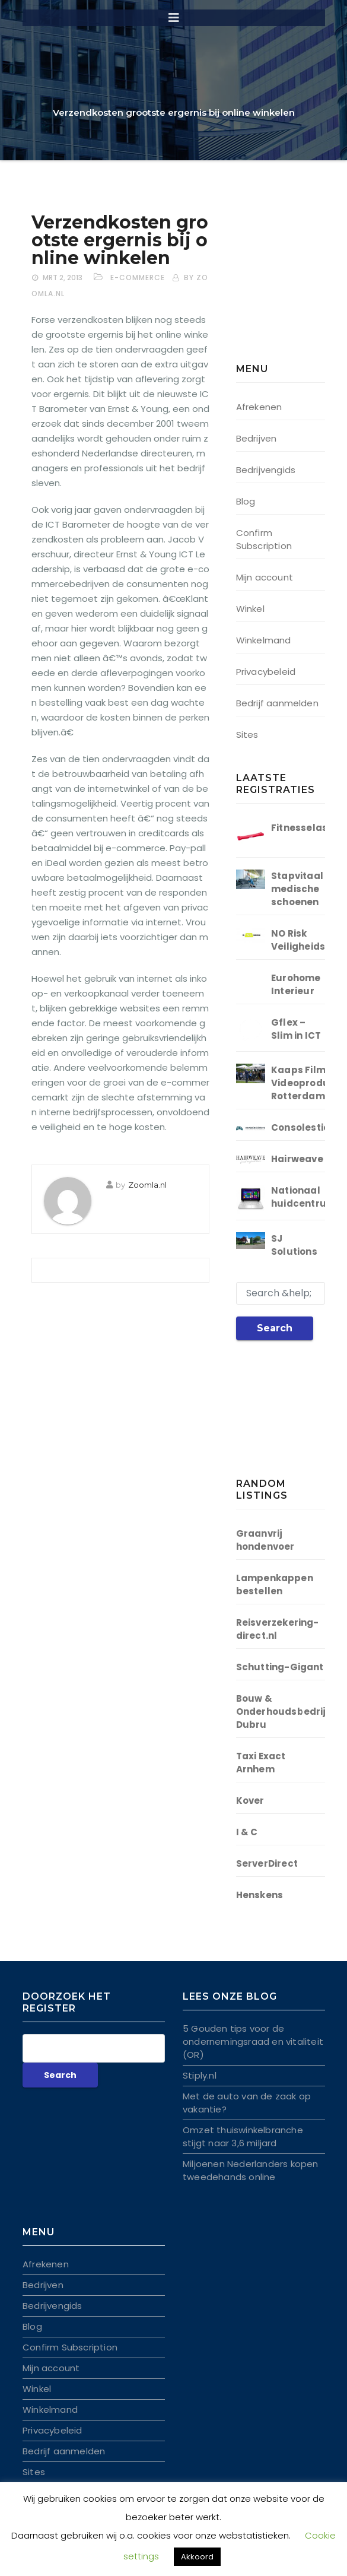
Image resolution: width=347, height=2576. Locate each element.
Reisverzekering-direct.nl (277, 1629)
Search (274, 1328)
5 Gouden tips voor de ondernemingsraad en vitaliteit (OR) (253, 2041)
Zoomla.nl (147, 1184)
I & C (247, 1832)
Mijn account (264, 577)
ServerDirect (267, 1863)
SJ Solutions (294, 1245)
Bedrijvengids (266, 470)
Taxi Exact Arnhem (261, 1762)
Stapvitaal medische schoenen (297, 889)
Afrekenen (259, 407)
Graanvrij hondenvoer (265, 1540)
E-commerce (137, 277)
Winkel (250, 608)
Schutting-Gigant (280, 1667)
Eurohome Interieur (296, 984)
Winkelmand (263, 640)
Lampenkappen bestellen (274, 1584)
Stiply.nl (200, 2075)
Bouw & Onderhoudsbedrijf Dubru (283, 1711)
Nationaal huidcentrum (303, 1197)
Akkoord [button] (197, 2556)
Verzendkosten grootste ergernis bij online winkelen (119, 240)
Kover (250, 1800)
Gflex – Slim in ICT (296, 1029)
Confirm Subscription (264, 539)
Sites (247, 734)
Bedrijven (256, 438)
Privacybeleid (266, 671)
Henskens (260, 1895)
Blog (246, 501)
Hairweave (297, 1159)
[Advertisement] (291, 287)
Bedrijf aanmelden (277, 703)
